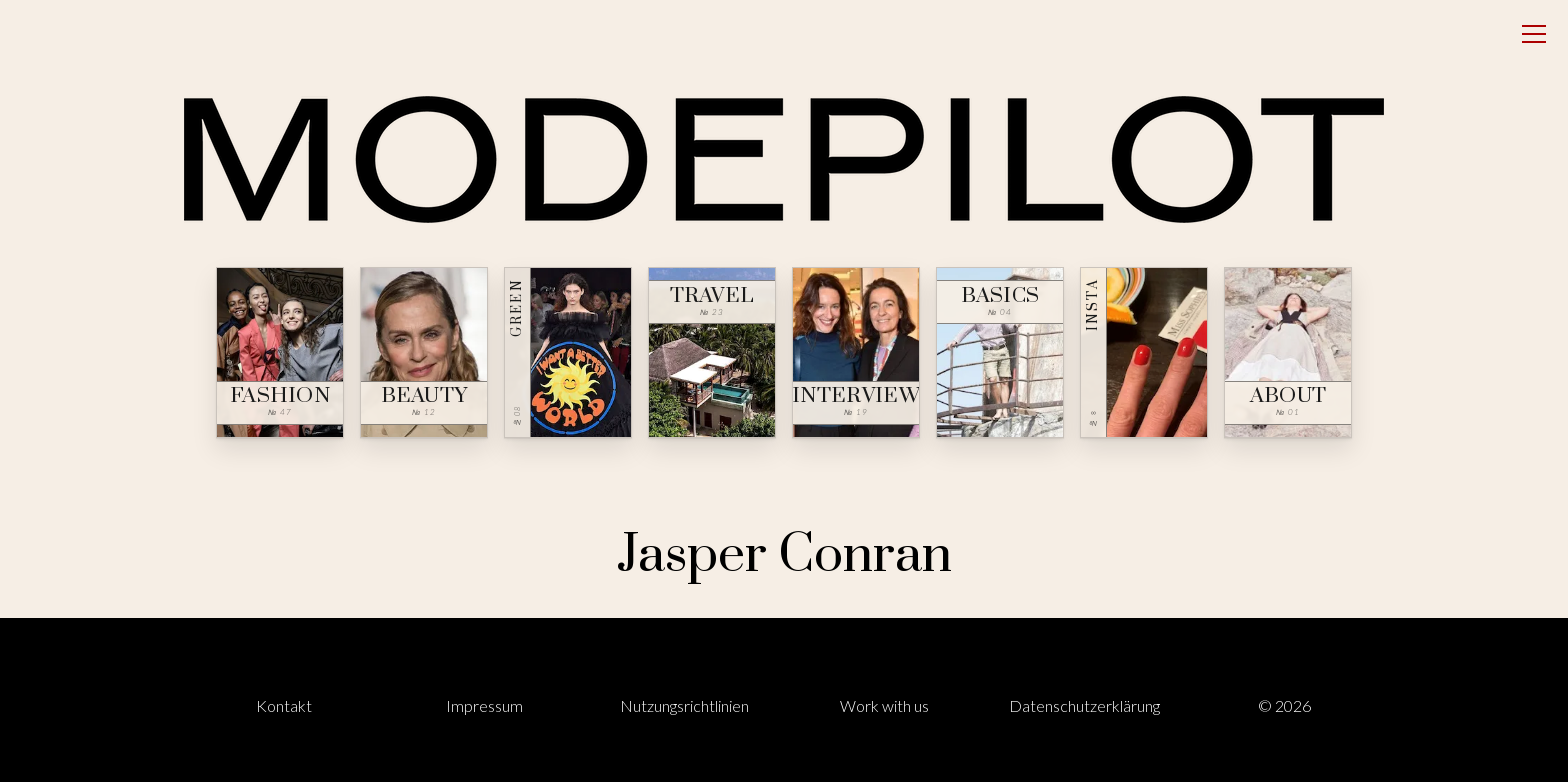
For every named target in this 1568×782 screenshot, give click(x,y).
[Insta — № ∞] (1144, 352)
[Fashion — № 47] (280, 352)
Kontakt (284, 705)
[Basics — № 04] (1000, 352)
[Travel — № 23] (712, 352)
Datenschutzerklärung (1084, 705)
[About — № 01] (1288, 352)
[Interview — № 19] (856, 352)
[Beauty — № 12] (424, 352)
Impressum (484, 705)
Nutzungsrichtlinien (684, 705)
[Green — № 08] (568, 352)
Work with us (884, 705)
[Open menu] (1534, 34)
